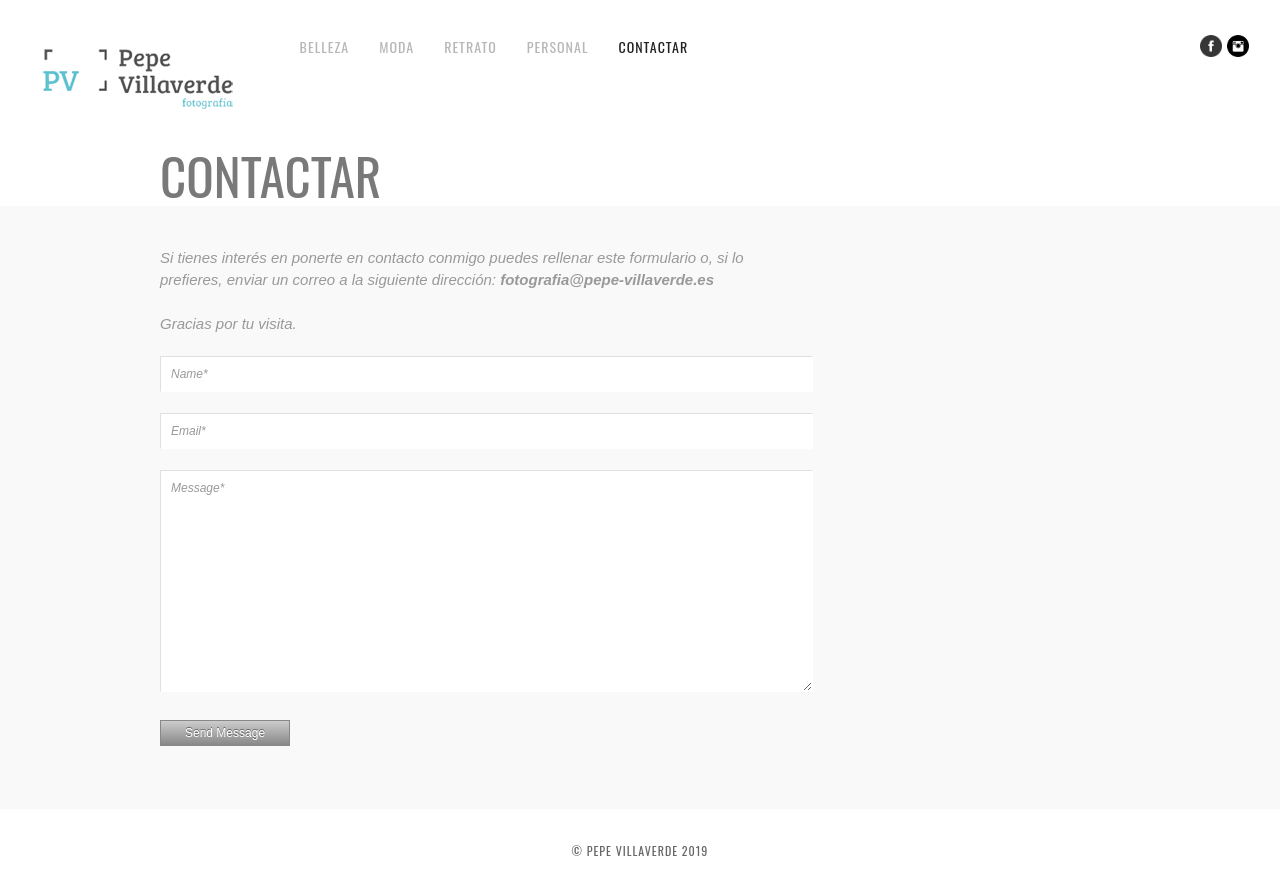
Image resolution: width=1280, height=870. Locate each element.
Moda (396, 46)
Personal (558, 46)
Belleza (325, 46)
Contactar (653, 46)
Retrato (470, 46)
